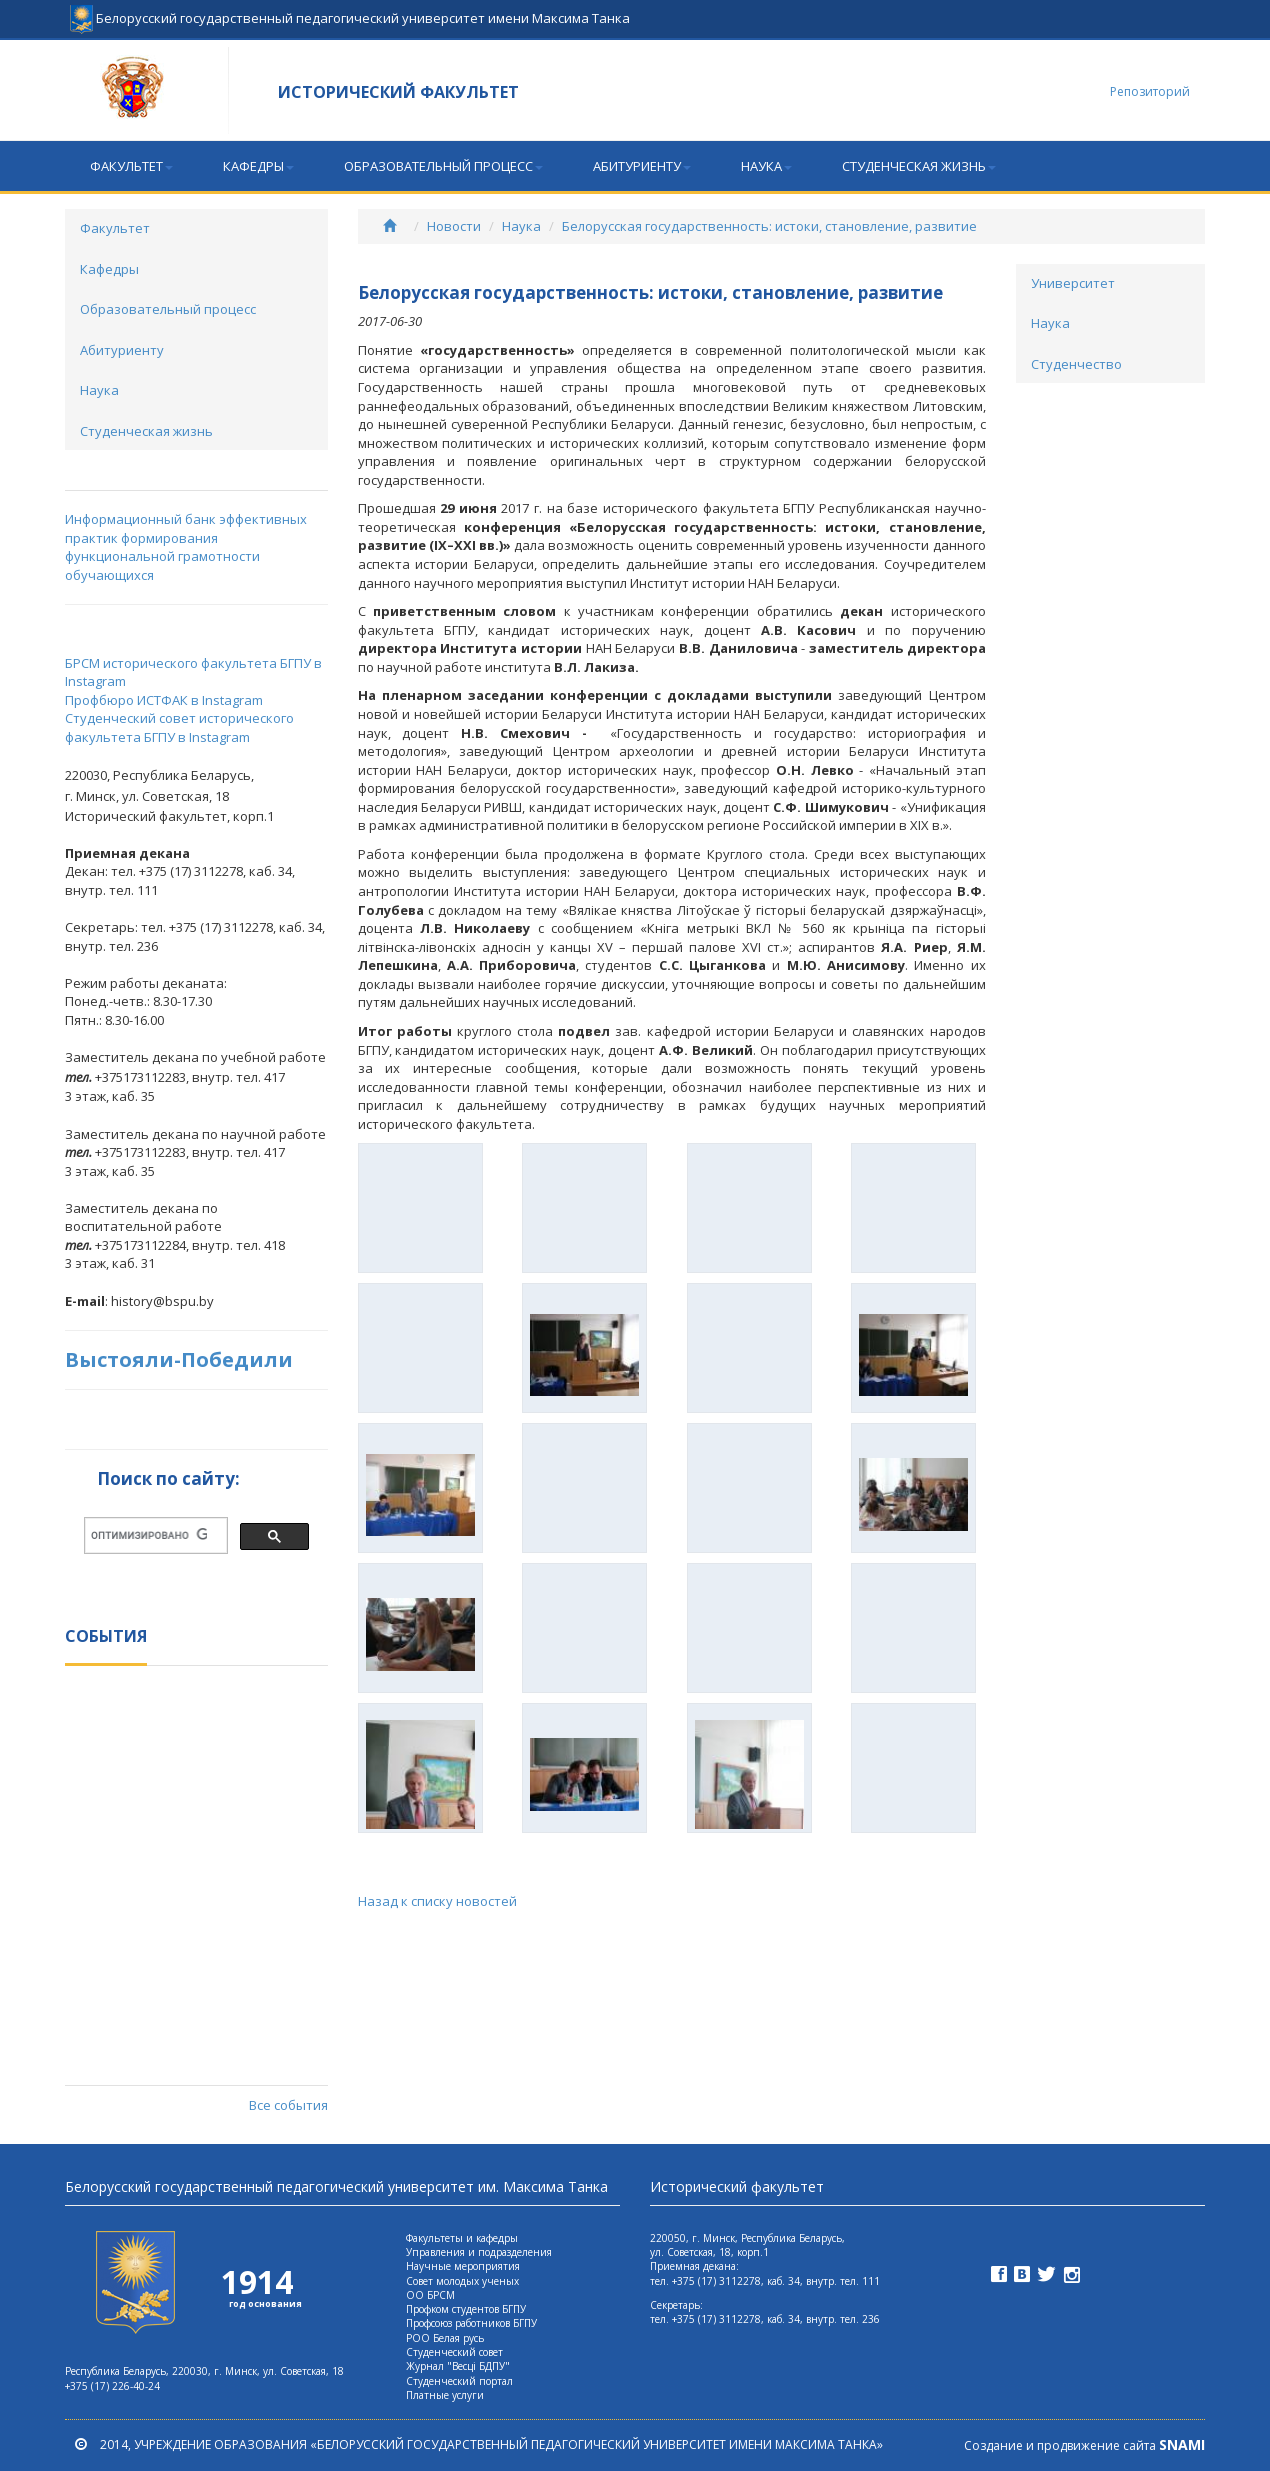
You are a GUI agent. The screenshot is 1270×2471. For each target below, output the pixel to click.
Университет (1073, 283)
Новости (454, 226)
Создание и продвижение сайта (1084, 2445)
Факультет (131, 166)
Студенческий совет (454, 2352)
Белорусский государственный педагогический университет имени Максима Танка (350, 10)
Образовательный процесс (443, 166)
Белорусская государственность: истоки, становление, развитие (769, 226)
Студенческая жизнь (919, 166)
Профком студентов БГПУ (466, 2309)
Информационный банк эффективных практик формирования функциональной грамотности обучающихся (186, 547)
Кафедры (258, 166)
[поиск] (149, 1535)
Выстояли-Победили (179, 1359)
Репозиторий (1150, 91)
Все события (288, 2105)
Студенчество (1076, 364)
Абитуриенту (642, 166)
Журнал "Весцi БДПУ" (458, 2366)
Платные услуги (445, 2395)
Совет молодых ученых (462, 2281)
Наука (766, 166)
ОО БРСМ (430, 2295)
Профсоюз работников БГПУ (471, 2323)
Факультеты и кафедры (462, 2238)
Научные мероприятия (463, 2266)
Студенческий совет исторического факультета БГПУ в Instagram (179, 727)
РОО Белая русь (445, 2338)
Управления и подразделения (479, 2252)
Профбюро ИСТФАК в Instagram (164, 700)
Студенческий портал (459, 2381)
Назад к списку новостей (437, 1901)
